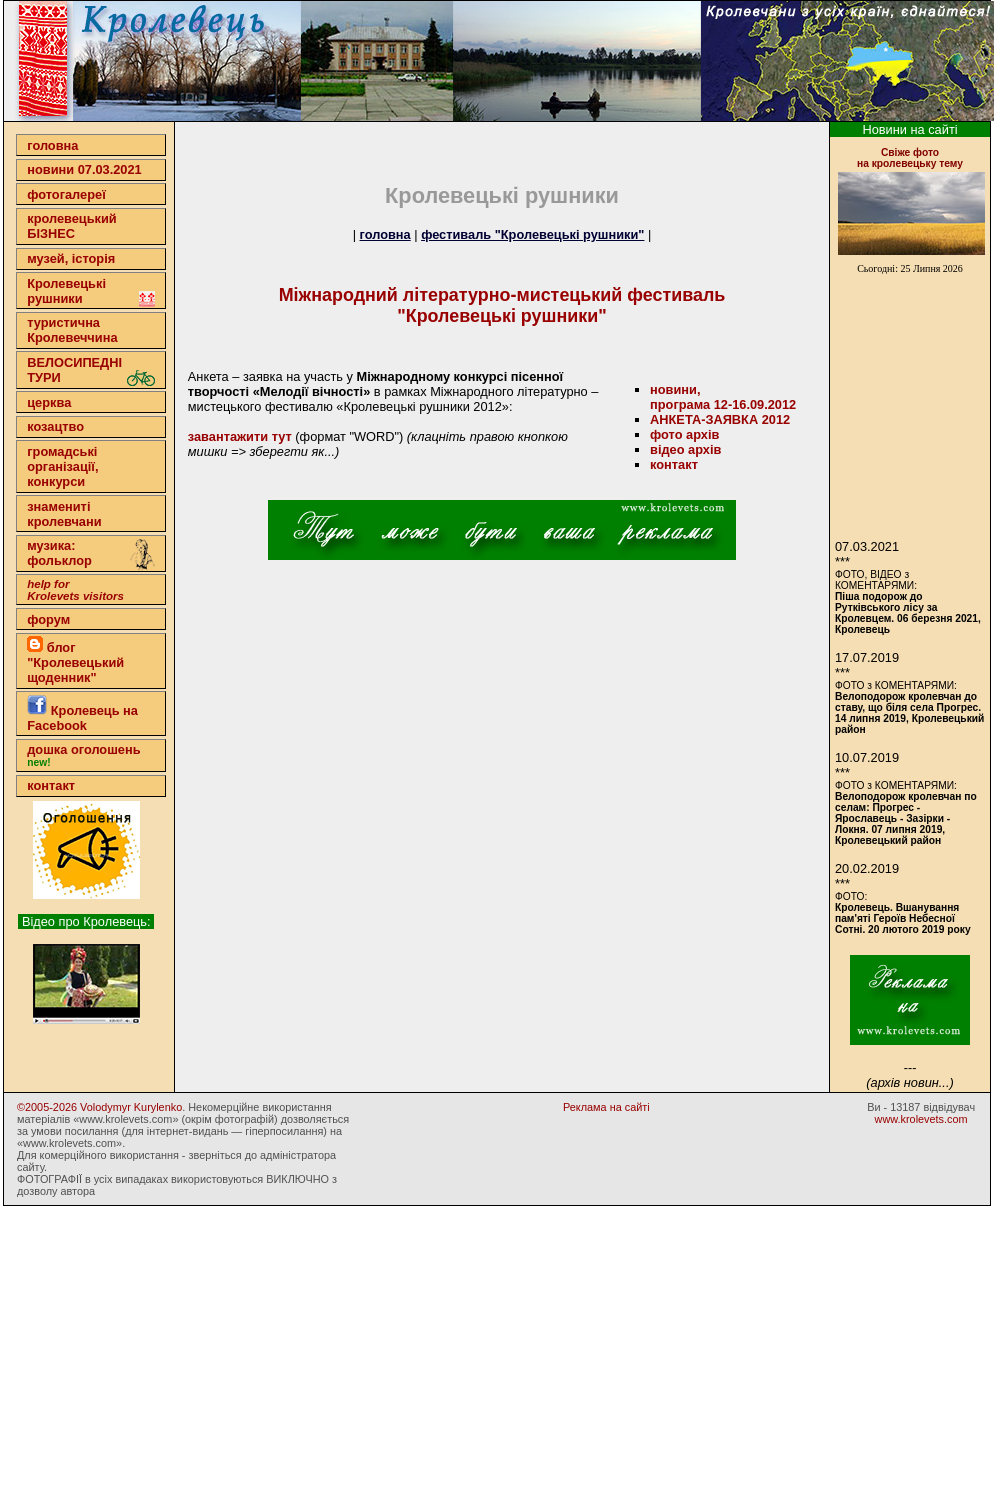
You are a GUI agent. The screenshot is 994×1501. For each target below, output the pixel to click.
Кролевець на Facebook (82, 714)
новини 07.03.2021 (84, 169)
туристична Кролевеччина (72, 330)
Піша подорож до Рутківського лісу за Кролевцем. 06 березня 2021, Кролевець (908, 613)
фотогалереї (66, 194)
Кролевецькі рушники (91, 291)
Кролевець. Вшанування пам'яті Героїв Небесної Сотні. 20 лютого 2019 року (903, 918)
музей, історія (71, 258)
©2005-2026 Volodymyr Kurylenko (99, 1107)
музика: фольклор (91, 555)
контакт (51, 785)
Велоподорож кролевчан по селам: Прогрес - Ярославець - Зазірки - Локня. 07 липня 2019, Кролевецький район (906, 818)
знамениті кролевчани (64, 514)
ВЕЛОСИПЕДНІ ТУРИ (91, 370)
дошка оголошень (83, 755)
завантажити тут (240, 436)
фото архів (684, 434)
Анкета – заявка (235, 376)
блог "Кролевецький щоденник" (75, 660)
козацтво (55, 426)
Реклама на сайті (606, 1107)
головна (52, 145)
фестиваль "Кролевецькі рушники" (532, 234)
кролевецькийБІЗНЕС (71, 226)
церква (49, 402)
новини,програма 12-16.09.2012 (723, 397)
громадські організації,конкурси (62, 466)
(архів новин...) (909, 1082)
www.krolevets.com (921, 1119)
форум (48, 619)
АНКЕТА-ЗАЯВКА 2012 (720, 419)
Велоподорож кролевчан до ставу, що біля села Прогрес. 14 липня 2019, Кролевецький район (909, 713)
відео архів (685, 449)
